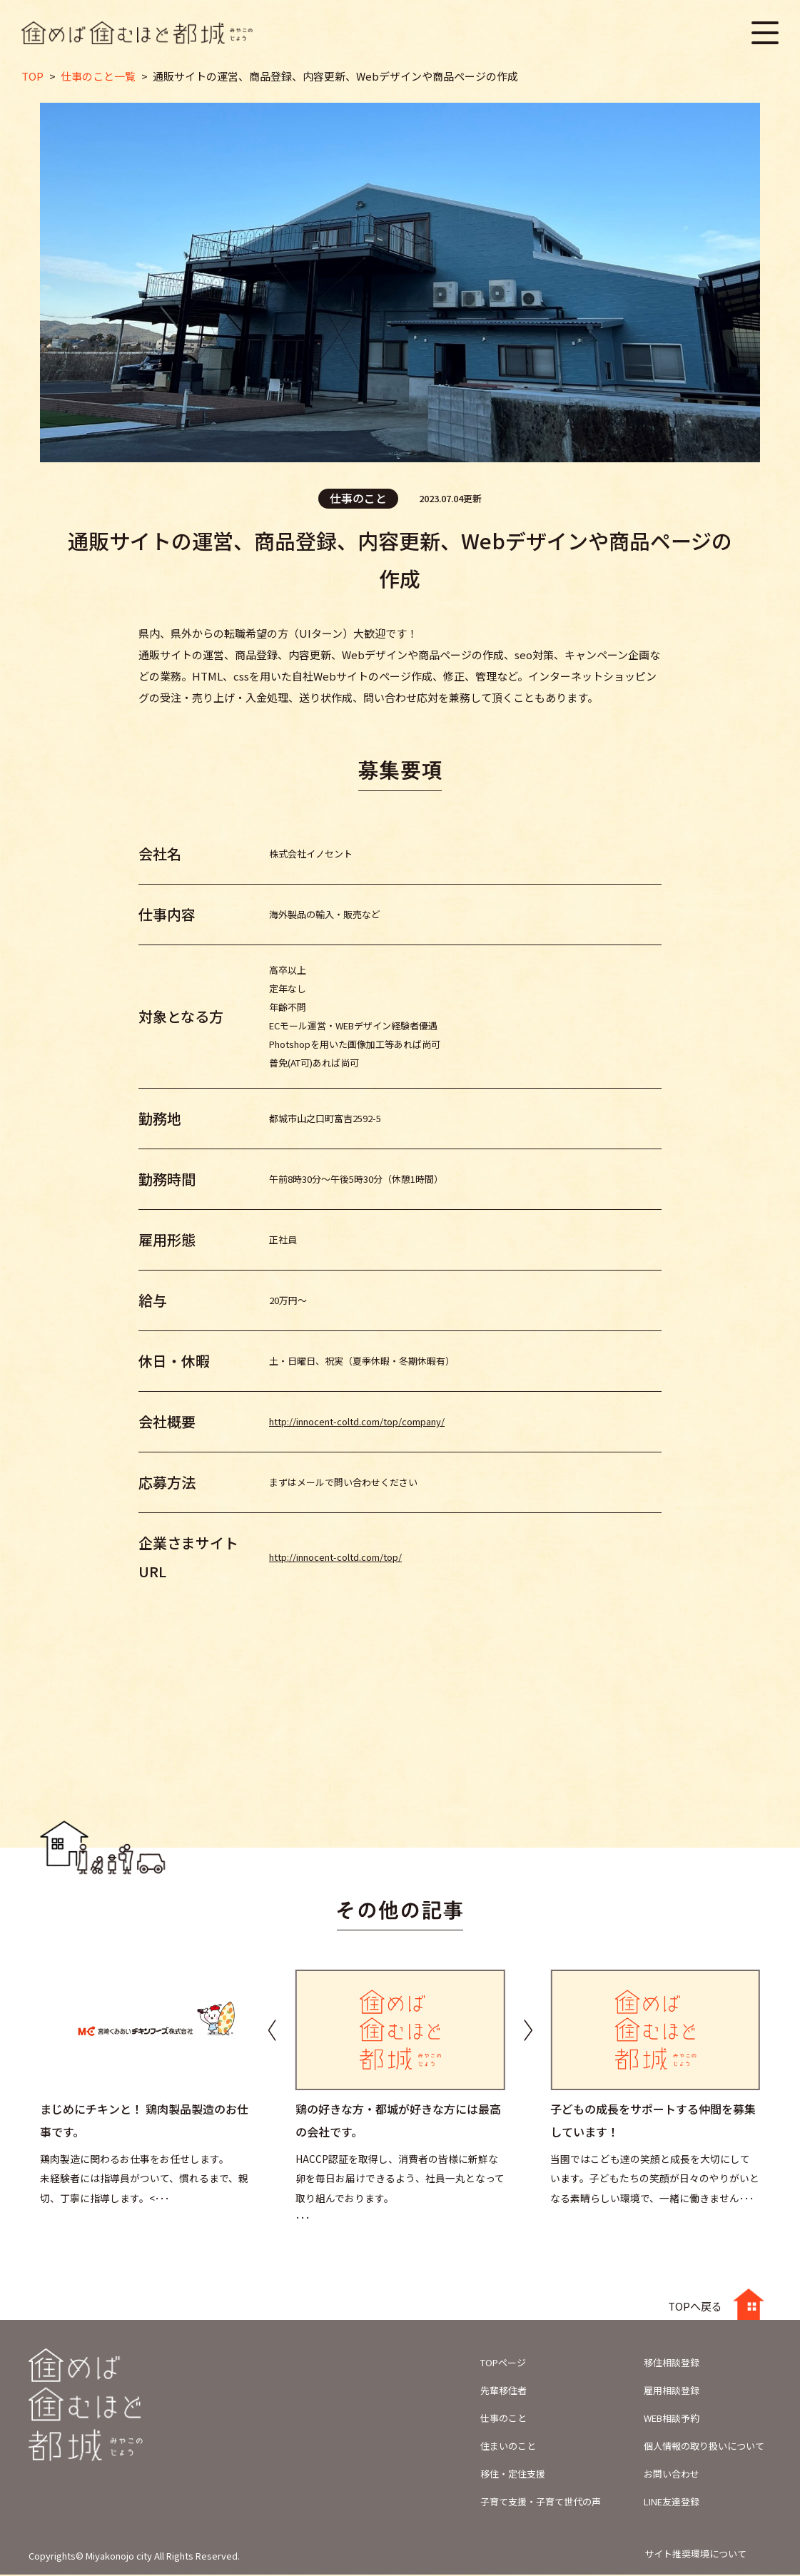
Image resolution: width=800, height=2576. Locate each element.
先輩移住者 (503, 2391)
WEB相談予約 (671, 2419)
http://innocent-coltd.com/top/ (335, 1558)
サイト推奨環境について (695, 2555)
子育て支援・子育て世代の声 (540, 2503)
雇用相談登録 (671, 2391)
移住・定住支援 (512, 2475)
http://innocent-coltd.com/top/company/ (357, 1423)
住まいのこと (508, 2447)
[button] (528, 2031)
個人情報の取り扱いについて (704, 2447)
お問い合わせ (671, 2475)
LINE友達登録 (671, 2503)
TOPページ (503, 2364)
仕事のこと (503, 2419)
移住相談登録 (671, 2364)
